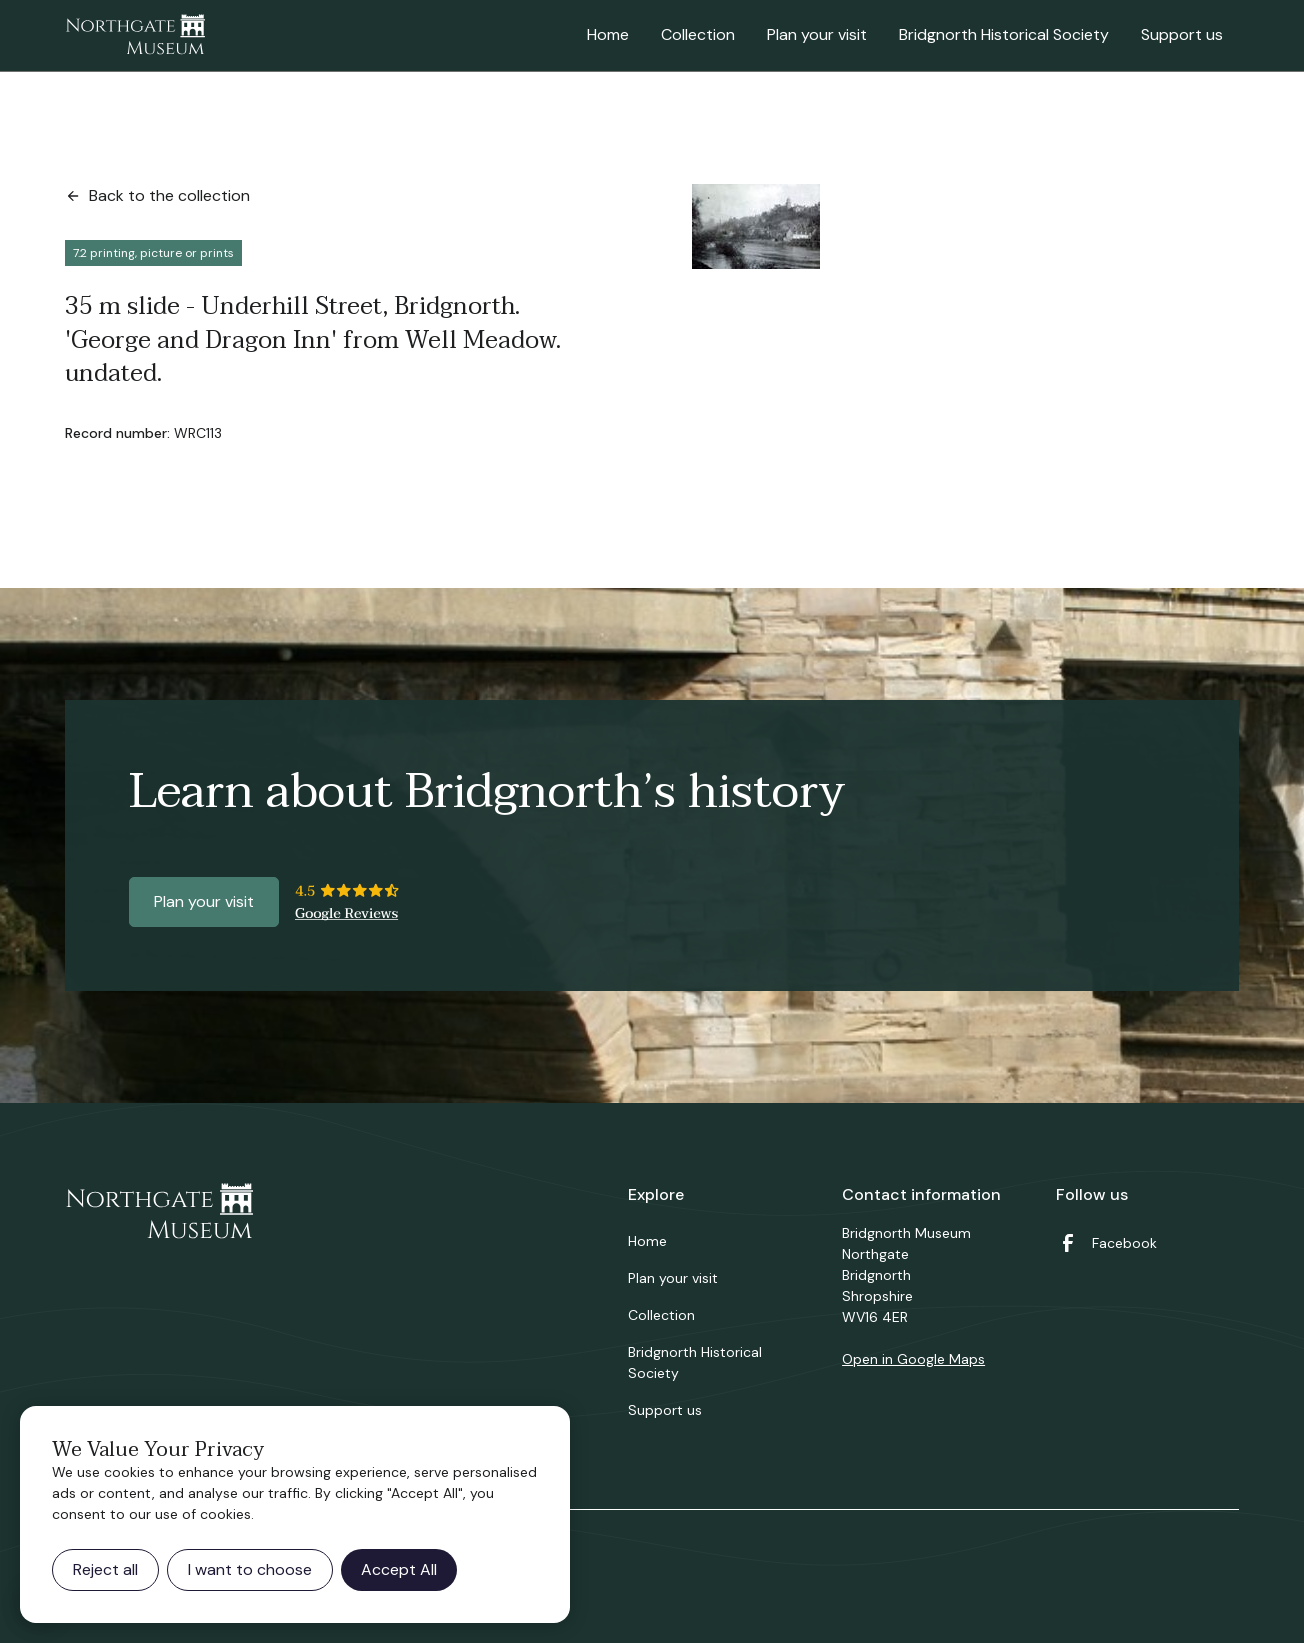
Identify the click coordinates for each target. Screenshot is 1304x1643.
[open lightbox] (756, 226)
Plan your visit (817, 34)
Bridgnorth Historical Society (1004, 34)
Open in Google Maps (913, 1359)
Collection (698, 34)
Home (608, 34)
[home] (135, 36)
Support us (1182, 34)
